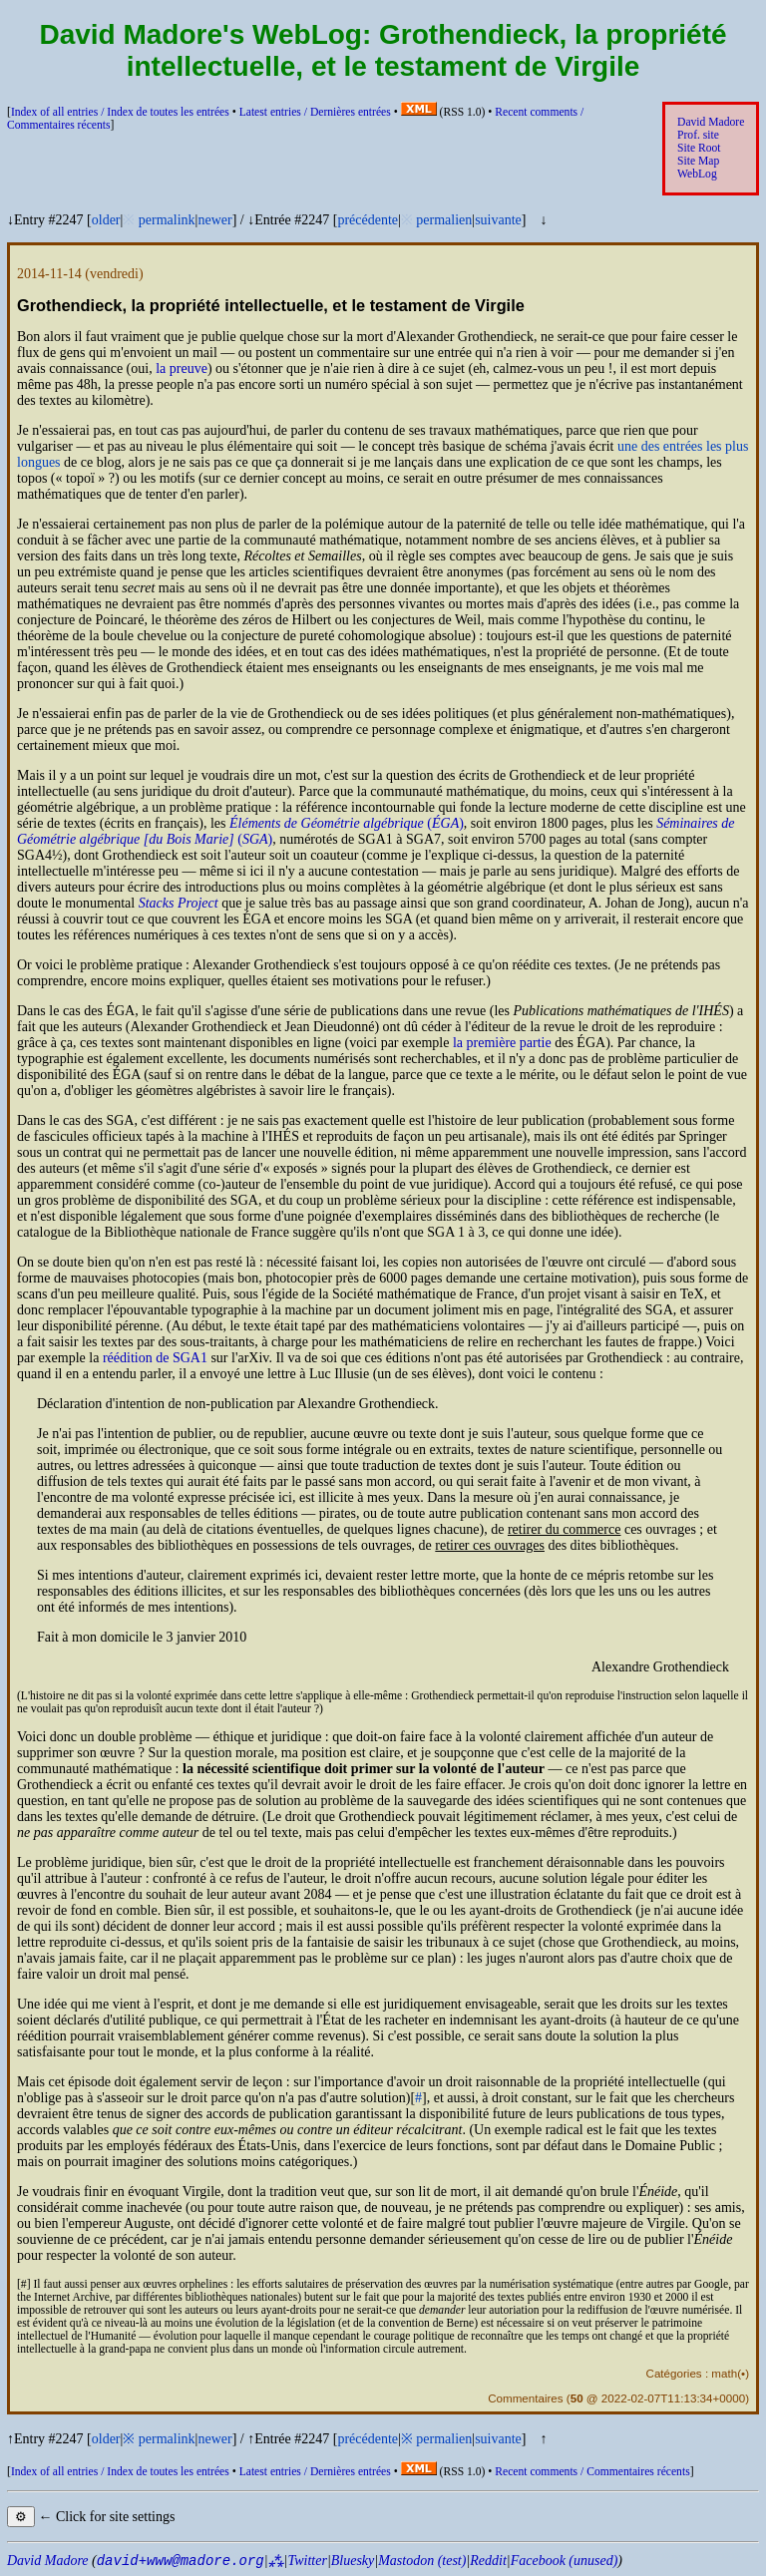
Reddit (488, 2560)
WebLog (697, 174)
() (346, 823)
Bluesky (353, 2560)
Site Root (699, 148)
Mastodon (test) (422, 2560)
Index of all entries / (120, 112)
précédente (367, 219)
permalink (167, 219)
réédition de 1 (155, 1357)
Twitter (306, 2560)
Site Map (698, 161)
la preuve (181, 368)
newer (214, 219)
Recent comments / (592, 2471)
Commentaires (525, 2398)
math (724, 2373)
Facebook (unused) (564, 2560)
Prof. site (698, 135)
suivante (498, 219)
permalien (444, 219)
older (106, 219)
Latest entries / (315, 112)
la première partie (502, 1042)
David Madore (710, 122)
